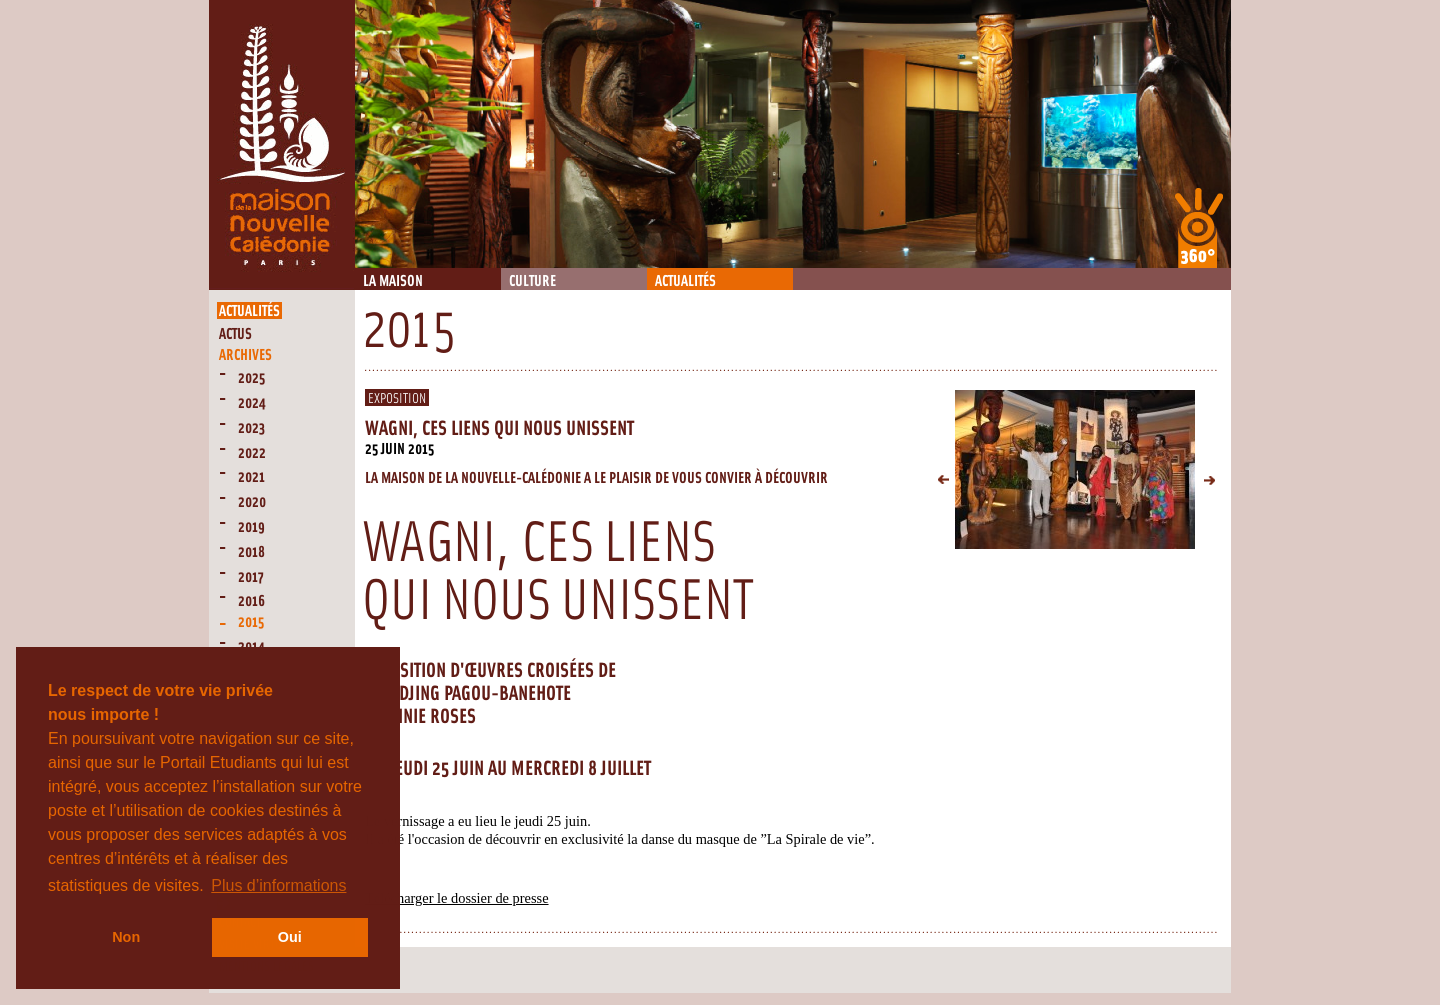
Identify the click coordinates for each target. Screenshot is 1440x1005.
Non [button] (126, 937)
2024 (252, 403)
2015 (251, 622)
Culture (532, 281)
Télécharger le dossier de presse (457, 898)
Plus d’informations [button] (278, 885)
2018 (251, 552)
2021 (251, 477)
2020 (252, 502)
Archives (245, 355)
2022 (252, 453)
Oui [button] (290, 937)
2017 (251, 577)
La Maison (393, 281)
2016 (251, 601)
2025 (251, 378)
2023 (251, 428)
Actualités (685, 281)
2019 (251, 527)
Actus (235, 334)
